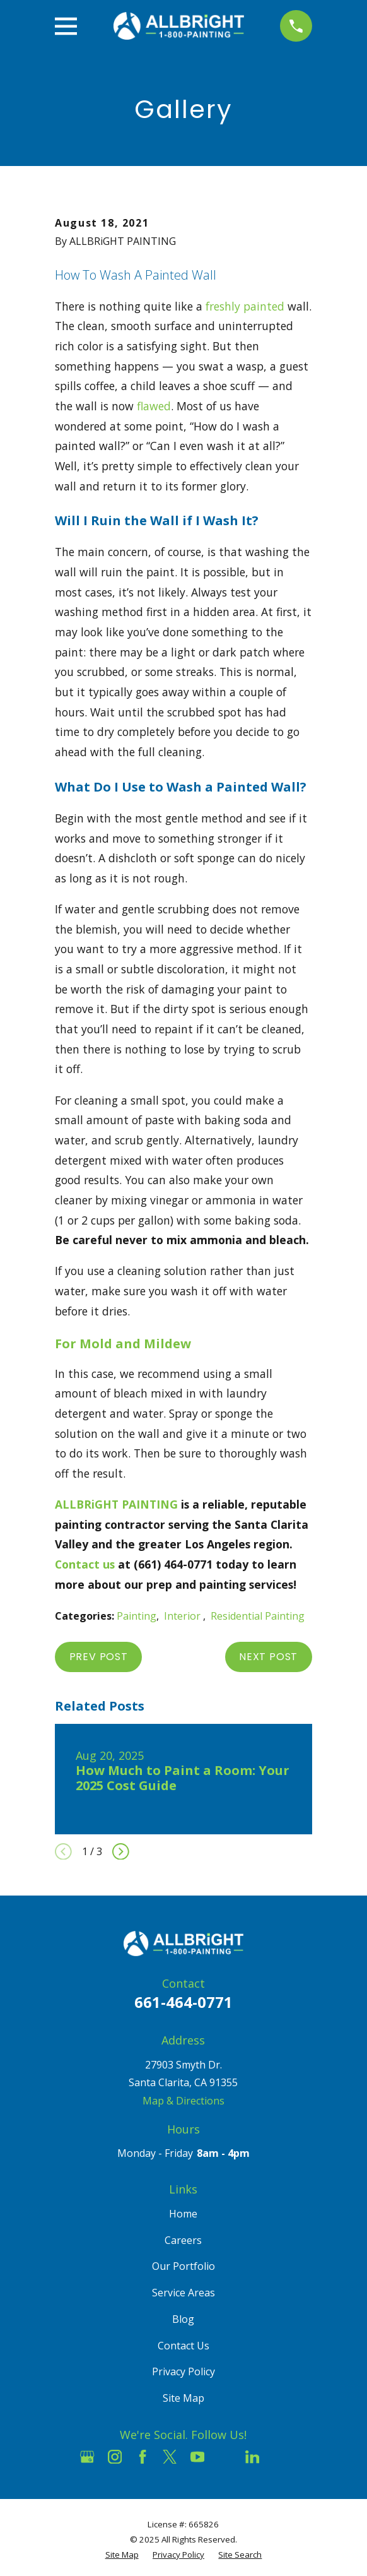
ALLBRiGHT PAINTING (116, 1504)
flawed (154, 405)
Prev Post (98, 1656)
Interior (183, 1616)
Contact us (85, 1564)
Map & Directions (183, 2101)
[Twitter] (170, 2457)
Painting (136, 1616)
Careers (183, 2240)
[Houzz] (224, 2457)
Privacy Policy (183, 2371)
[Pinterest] (279, 2457)
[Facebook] (142, 2457)
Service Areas (183, 2293)
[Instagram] (115, 2457)
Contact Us (183, 2346)
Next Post (268, 1656)
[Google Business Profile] (87, 2457)
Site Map (183, 2398)
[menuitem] (122, 2555)
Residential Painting (258, 1616)
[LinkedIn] (252, 2457)
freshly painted (245, 306)
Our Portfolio (183, 2266)
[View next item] (120, 1851)
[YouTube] (197, 2457)
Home (183, 2214)
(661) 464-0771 (173, 1564)
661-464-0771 (183, 2001)
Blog (183, 2319)
